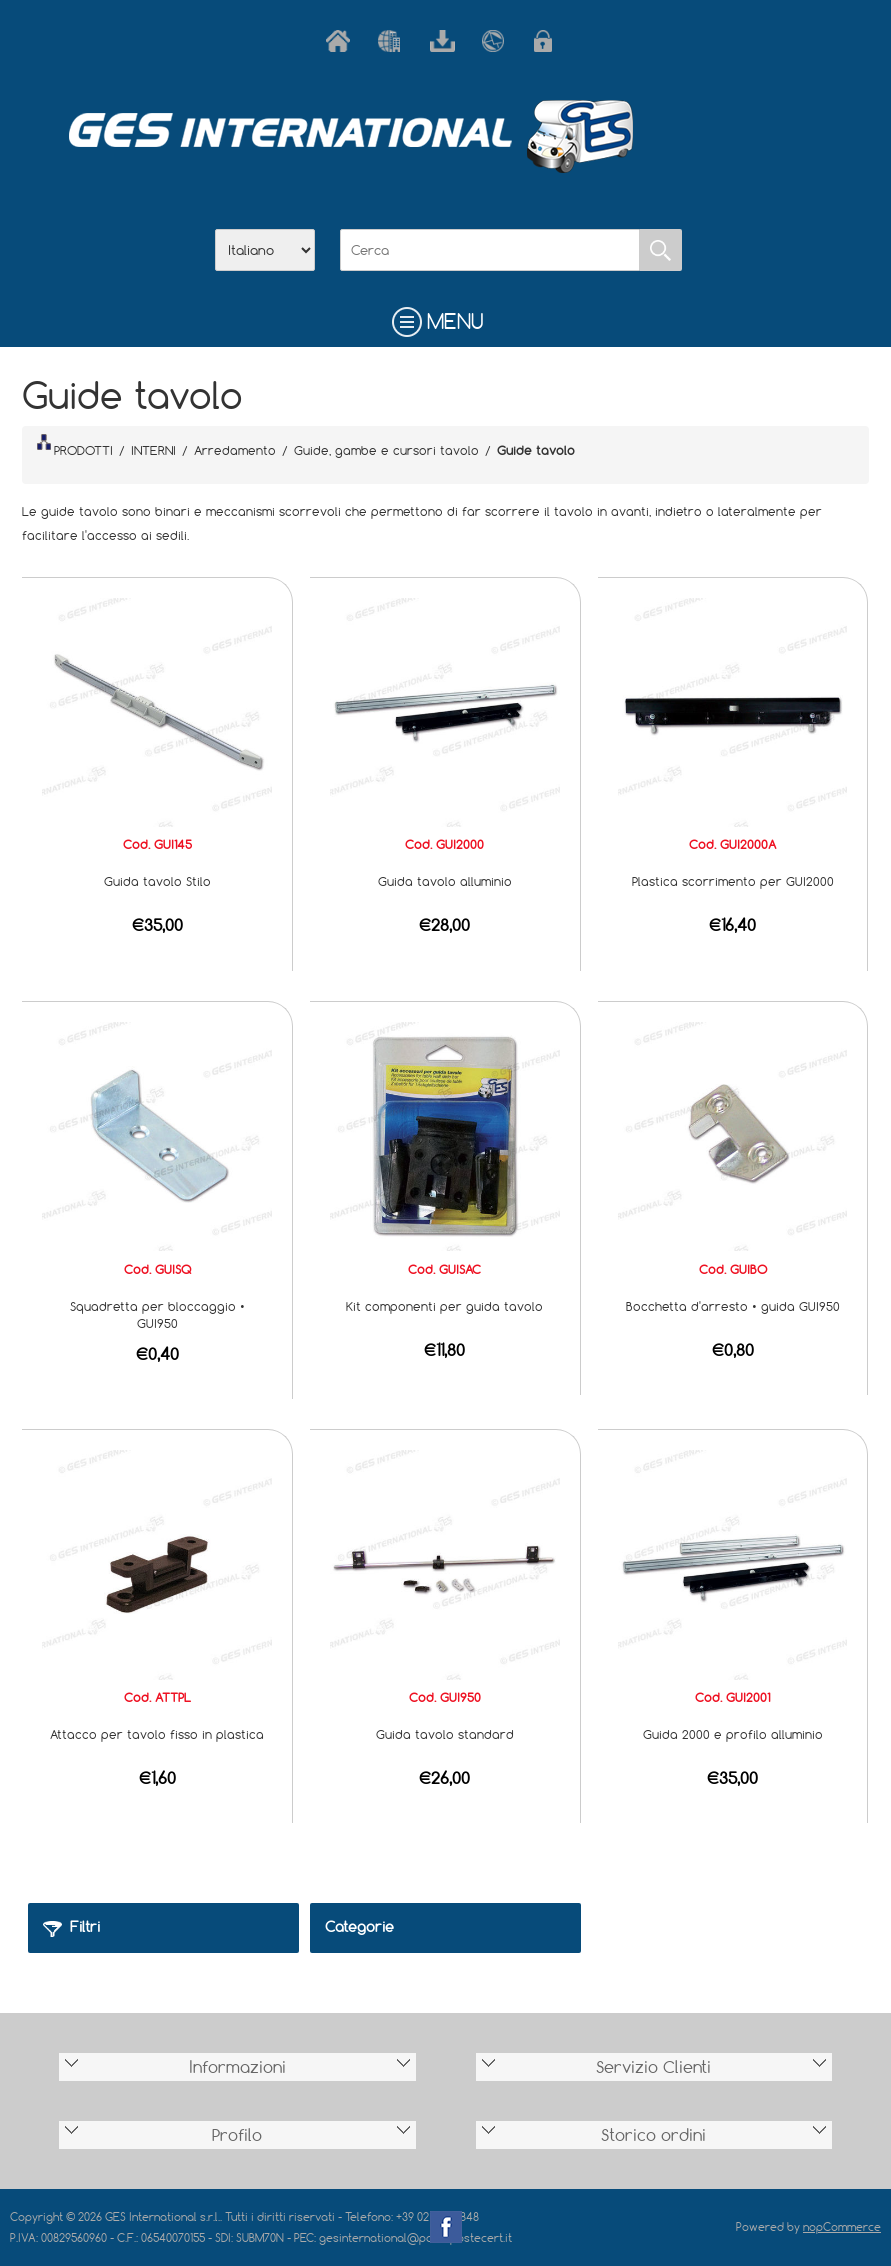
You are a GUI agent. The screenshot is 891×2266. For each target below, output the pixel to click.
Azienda (394, 41)
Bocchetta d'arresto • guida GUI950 (733, 1306)
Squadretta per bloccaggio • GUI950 (157, 1314)
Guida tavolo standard (445, 1734)
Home (342, 41)
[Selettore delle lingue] (265, 250)
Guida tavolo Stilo (157, 881)
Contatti (498, 41)
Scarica (446, 41)
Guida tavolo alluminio (445, 881)
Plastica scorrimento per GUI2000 (733, 881)
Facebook (446, 2227)
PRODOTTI (75, 446)
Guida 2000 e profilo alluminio (733, 1734)
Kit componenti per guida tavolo (444, 1306)
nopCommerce (842, 2226)
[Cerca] (490, 250)
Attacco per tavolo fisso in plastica (157, 1734)
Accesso (550, 41)
